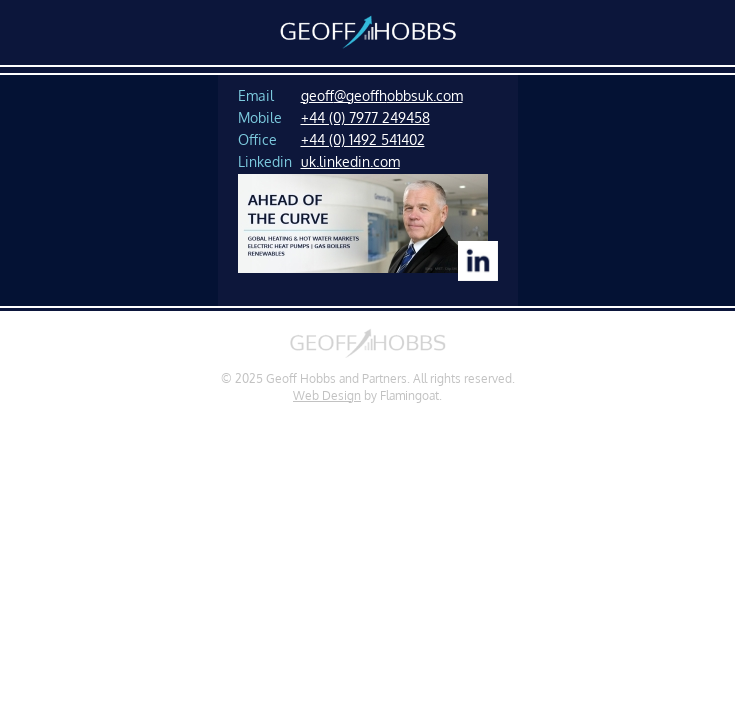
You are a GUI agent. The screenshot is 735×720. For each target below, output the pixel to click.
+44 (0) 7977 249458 (365, 117)
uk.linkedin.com (350, 161)
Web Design (327, 395)
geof (317, 95)
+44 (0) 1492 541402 (363, 139)
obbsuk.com (425, 95)
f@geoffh (360, 95)
